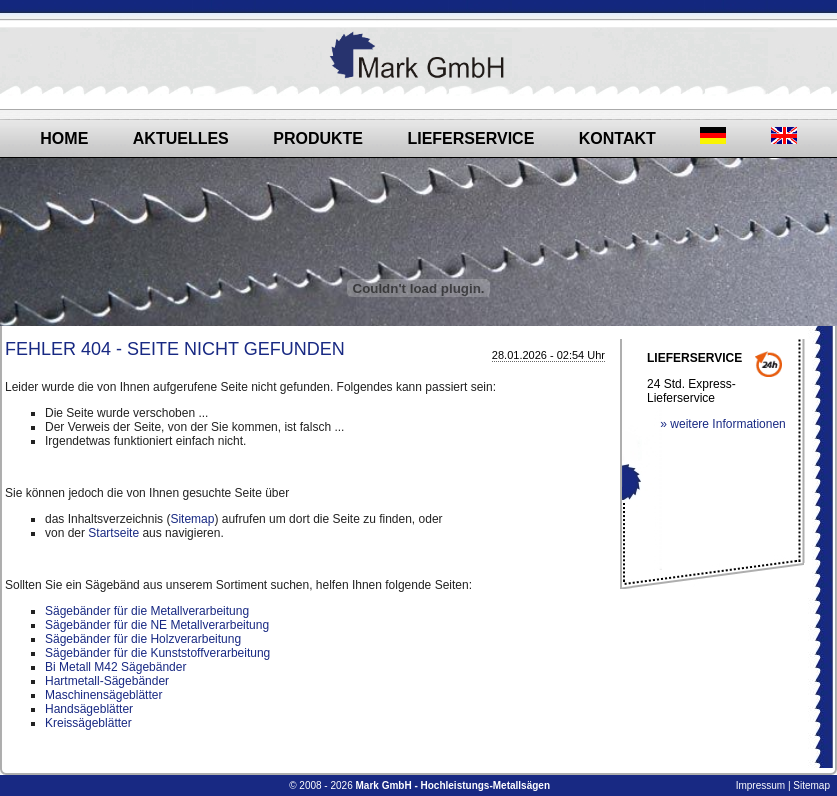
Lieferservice (470, 138)
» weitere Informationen (722, 424)
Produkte (318, 138)
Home (64, 138)
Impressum (760, 785)
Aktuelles (181, 138)
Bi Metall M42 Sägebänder (115, 667)
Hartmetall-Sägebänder (107, 681)
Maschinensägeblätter (103, 695)
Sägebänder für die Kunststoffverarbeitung (157, 653)
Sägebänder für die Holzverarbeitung (143, 639)
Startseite (113, 533)
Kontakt (617, 138)
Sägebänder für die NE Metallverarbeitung (157, 625)
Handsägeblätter (89, 709)
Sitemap (192, 519)
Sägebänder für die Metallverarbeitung (147, 611)
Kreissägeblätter (88, 723)
